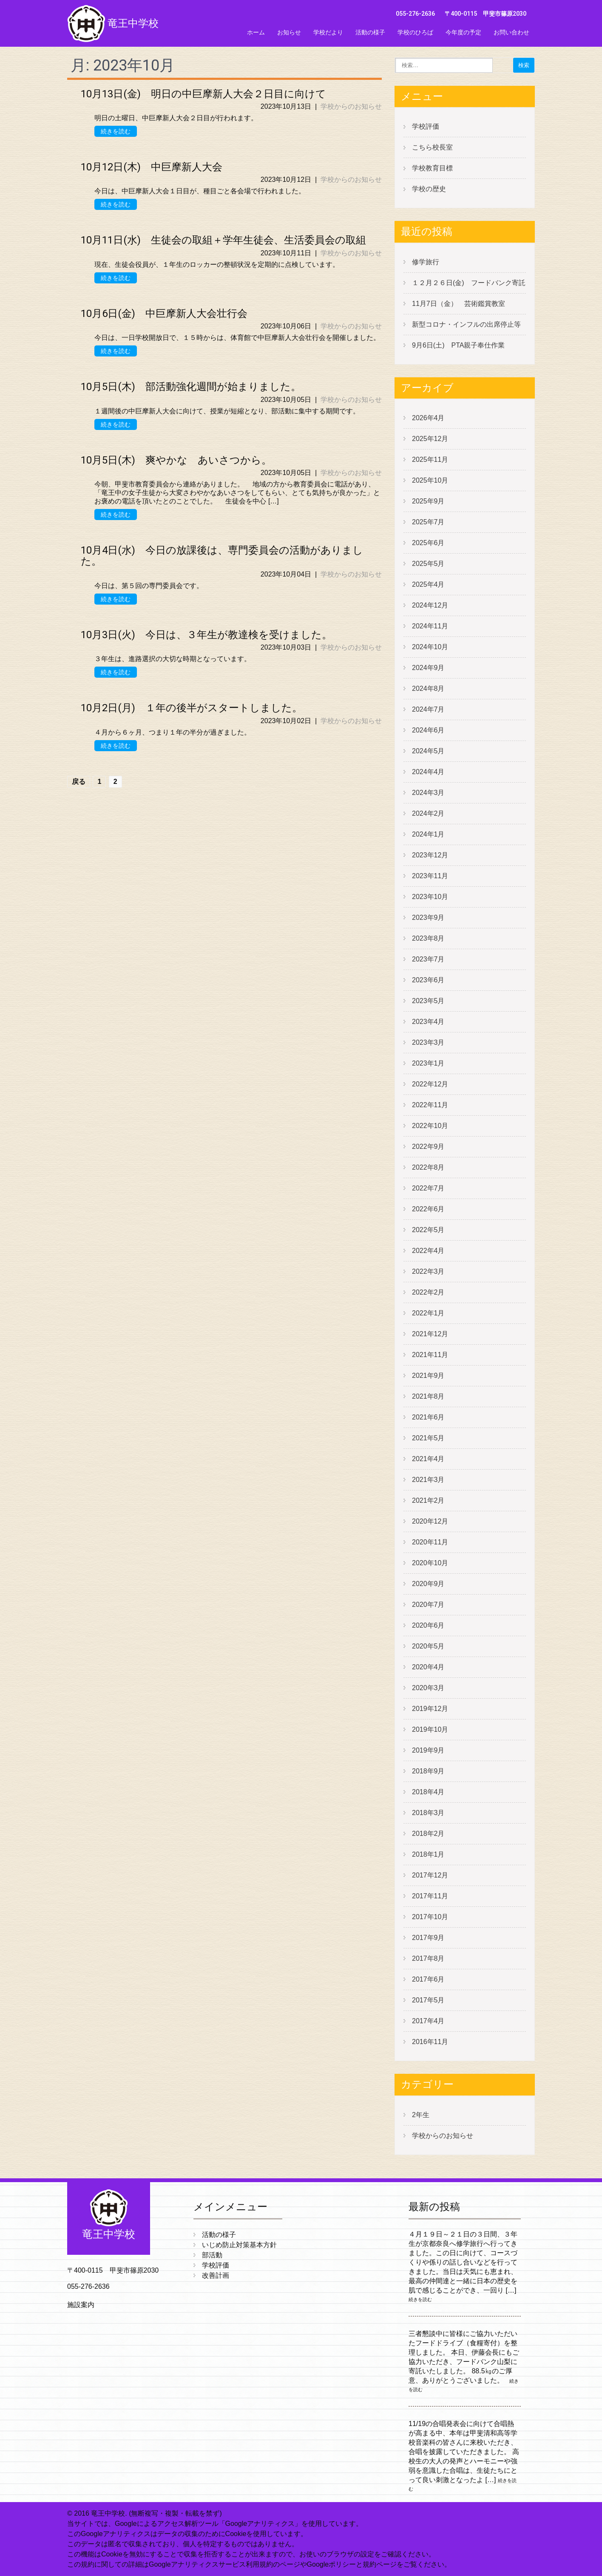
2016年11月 (430, 2041)
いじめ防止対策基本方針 (239, 2244)
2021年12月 (430, 1333)
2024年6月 (428, 730)
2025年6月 (428, 542)
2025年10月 (430, 480)
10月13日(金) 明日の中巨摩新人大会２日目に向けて (203, 94)
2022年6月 (428, 1209)
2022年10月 (430, 1125)
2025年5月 (428, 563)
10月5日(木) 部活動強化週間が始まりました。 (191, 387)
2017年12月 (430, 1875)
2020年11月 (430, 1542)
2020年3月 (428, 1687)
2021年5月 (428, 1438)
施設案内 (80, 2304)
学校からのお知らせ (351, 106)
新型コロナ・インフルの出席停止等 (466, 324)
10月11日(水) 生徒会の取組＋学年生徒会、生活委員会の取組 (223, 240)
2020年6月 (428, 1625)
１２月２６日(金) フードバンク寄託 (468, 282)
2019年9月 (428, 1750)
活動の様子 (370, 32)
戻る (78, 781)
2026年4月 (428, 417)
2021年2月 (428, 1500)
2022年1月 (428, 1313)
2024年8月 (428, 688)
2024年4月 (428, 771)
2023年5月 (428, 1000)
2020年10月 (430, 1563)
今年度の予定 (463, 32)
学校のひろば (415, 32)
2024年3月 (428, 792)
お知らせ (289, 32)
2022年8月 (428, 1167)
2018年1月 (428, 1854)
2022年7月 (428, 1188)
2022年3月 (428, 1271)
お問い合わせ (511, 32)
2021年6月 (428, 1417)
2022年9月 (428, 1146)
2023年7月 (428, 959)
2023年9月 (428, 917)
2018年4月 (428, 1792)
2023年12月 (430, 855)
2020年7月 (428, 1604)
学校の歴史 (429, 188)
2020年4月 (428, 1667)
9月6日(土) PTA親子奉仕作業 (458, 345)
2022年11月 (430, 1104)
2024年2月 (428, 813)
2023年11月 (430, 875)
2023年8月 (428, 938)
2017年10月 (430, 1916)
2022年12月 (430, 1084)
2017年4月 (428, 2021)
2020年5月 (428, 1646)
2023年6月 (428, 980)
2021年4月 (428, 1458)
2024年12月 (430, 605)
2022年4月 (428, 1250)
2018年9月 (428, 1771)
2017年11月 (430, 1896)
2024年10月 (430, 646)
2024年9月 (428, 667)
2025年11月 (430, 459)
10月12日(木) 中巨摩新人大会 (151, 167)
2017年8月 (428, 1958)
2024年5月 (428, 751)
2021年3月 (428, 1479)
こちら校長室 (432, 147)
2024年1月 (428, 834)
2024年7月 (428, 709)
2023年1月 (428, 1063)
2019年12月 (430, 1708)
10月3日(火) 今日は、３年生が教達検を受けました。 (206, 635)
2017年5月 (428, 2000)
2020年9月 (428, 1583)
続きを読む (116, 131)
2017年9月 (428, 1937)
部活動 (212, 2255)
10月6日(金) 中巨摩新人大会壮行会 (164, 314)
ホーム (256, 32)
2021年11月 (430, 1354)
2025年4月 (428, 584)
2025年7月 (428, 522)
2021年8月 (428, 1396)
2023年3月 (428, 1042)
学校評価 (425, 126)
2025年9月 (428, 501)
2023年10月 (430, 896)
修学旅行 (425, 262)
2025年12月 (430, 438)
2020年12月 (430, 1521)
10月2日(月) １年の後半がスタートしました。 (191, 708)
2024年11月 (430, 626)
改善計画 (215, 2275)
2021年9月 (428, 1375)
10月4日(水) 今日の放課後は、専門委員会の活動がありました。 (222, 555)
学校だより (328, 32)
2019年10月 (430, 1729)
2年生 (420, 2114)
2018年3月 (428, 1812)
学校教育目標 (432, 168)
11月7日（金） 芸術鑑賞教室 (458, 303)
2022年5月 (428, 1229)
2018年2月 (428, 1833)
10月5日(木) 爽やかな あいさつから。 (176, 460)
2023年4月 (428, 1021)
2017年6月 (428, 1979)
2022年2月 (428, 1292)
